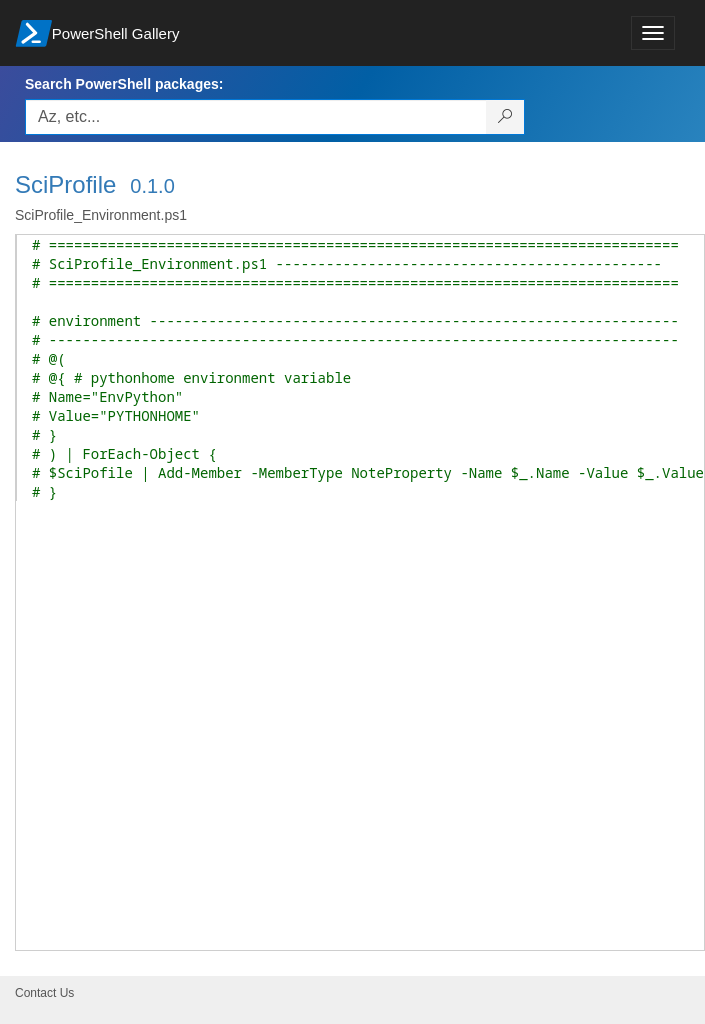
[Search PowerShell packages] (505, 117)
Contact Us (44, 993)
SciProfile (65, 184)
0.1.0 (152, 186)
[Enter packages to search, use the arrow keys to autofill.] (256, 117)
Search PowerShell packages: (124, 84)
